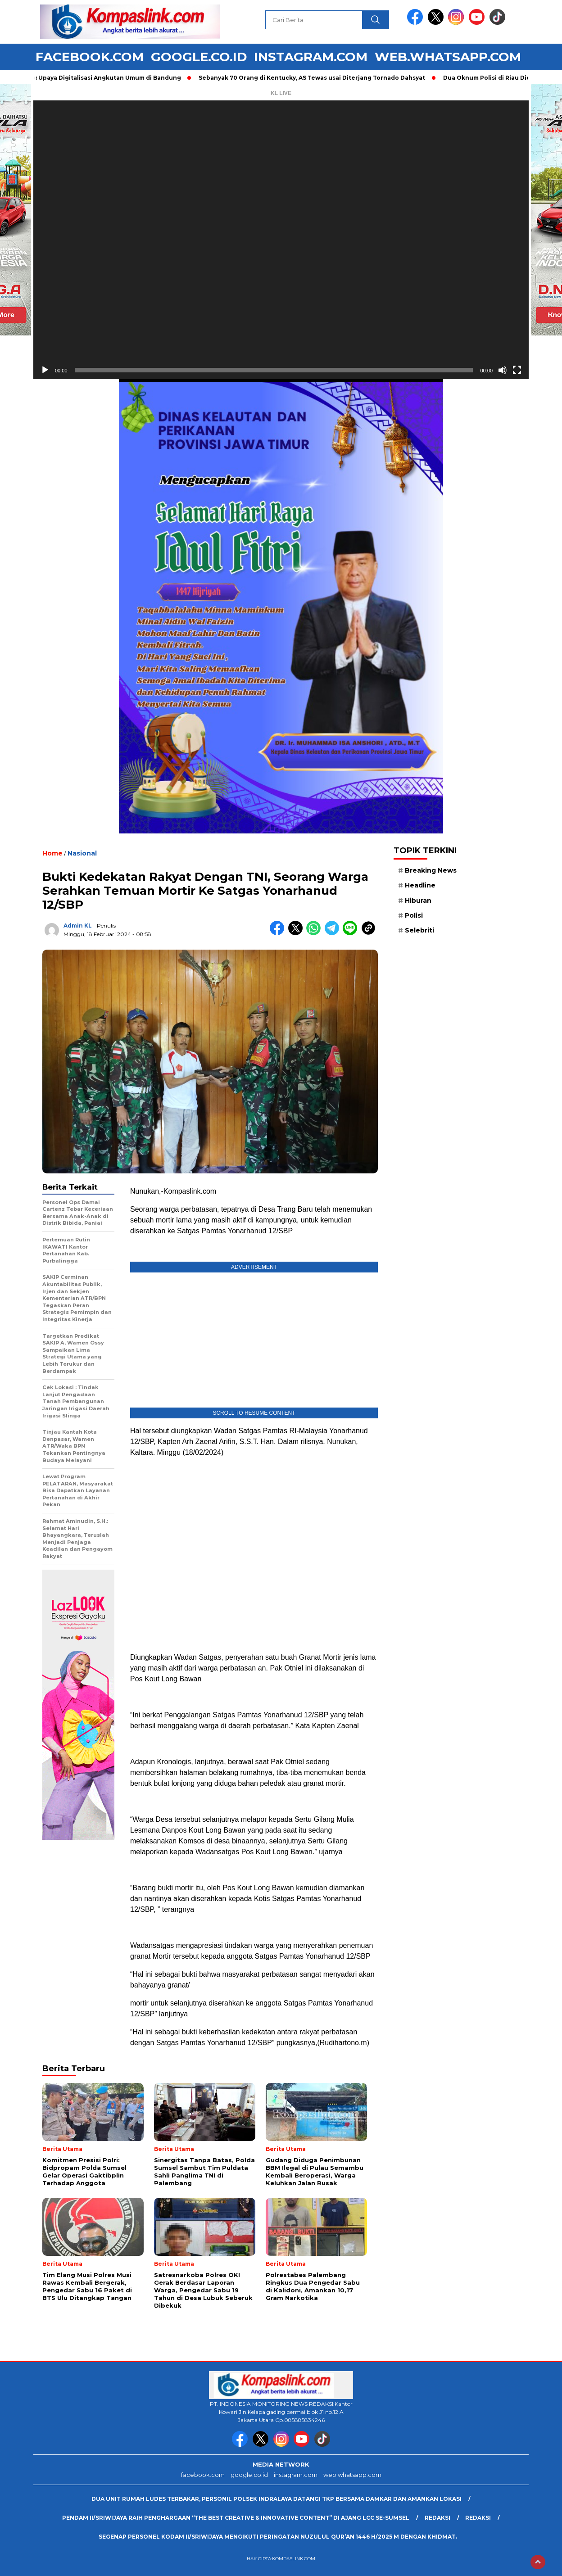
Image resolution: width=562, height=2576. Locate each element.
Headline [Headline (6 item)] (420, 885)
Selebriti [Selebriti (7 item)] (419, 930)
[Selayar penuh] (516, 370)
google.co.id (199, 56)
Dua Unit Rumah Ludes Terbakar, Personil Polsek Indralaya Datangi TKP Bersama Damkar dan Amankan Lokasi (276, 2498)
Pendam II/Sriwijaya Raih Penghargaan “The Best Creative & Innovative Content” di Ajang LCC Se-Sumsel (235, 2517)
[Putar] (45, 370)
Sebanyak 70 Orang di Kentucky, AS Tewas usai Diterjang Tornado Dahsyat (316, 77)
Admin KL (77, 925)
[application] (281, 239)
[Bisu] (502, 370)
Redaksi (437, 2517)
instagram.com (310, 56)
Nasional (82, 853)
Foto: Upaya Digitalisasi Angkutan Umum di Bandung (105, 77)
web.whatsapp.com (448, 56)
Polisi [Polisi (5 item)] (414, 915)
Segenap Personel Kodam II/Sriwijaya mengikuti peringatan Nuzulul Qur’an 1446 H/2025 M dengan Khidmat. (278, 2536)
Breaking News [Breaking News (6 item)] (431, 870)
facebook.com (90, 56)
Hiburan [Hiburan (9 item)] (418, 900)
